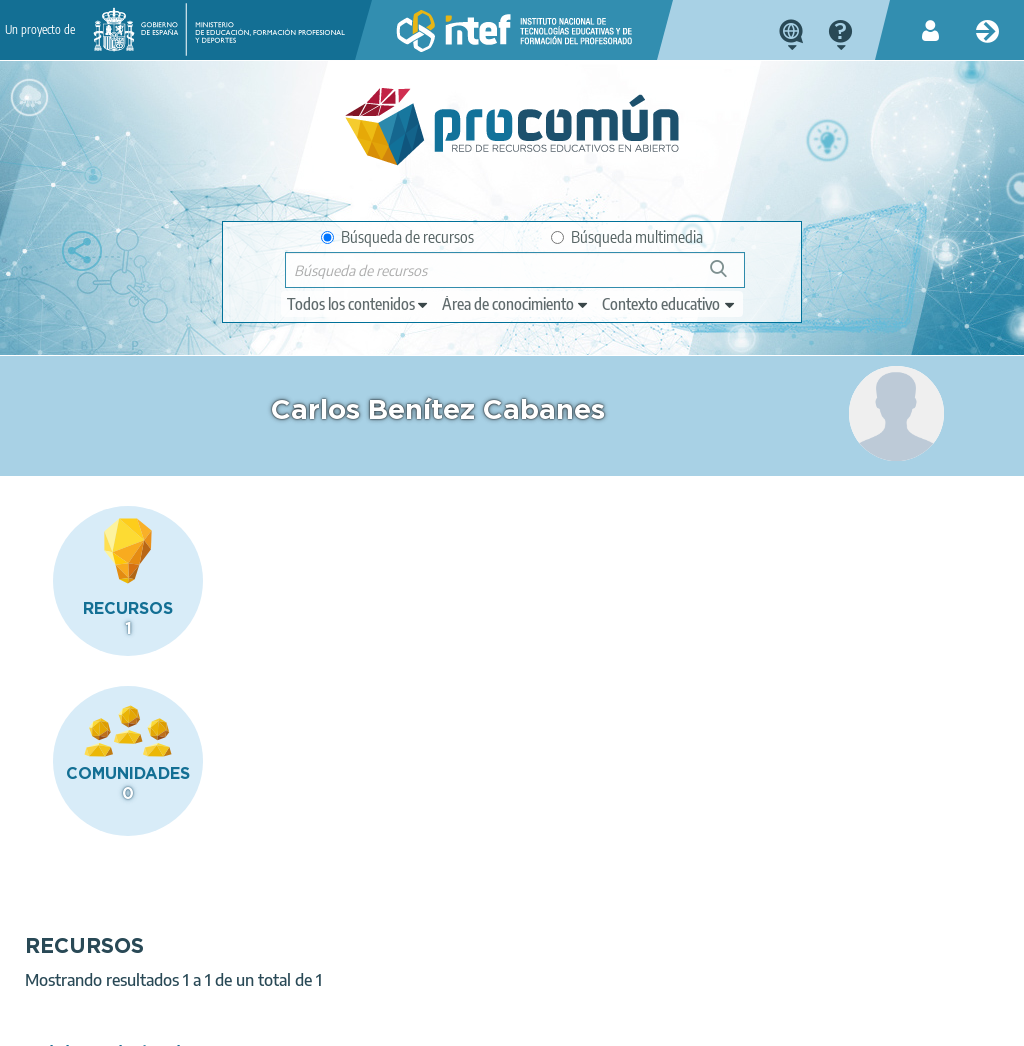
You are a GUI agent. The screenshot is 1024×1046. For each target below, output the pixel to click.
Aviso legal (136, 1022)
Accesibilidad (533, 1022)
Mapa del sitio (644, 1022)
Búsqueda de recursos (397, 237)
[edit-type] (358, 304)
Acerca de (45, 1022)
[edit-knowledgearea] (516, 304)
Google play (576, 943)
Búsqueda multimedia (627, 237)
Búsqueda (729, 276)
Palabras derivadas (369, 666)
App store (404, 943)
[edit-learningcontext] (669, 304)
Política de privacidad (261, 1022)
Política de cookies (410, 1022)
